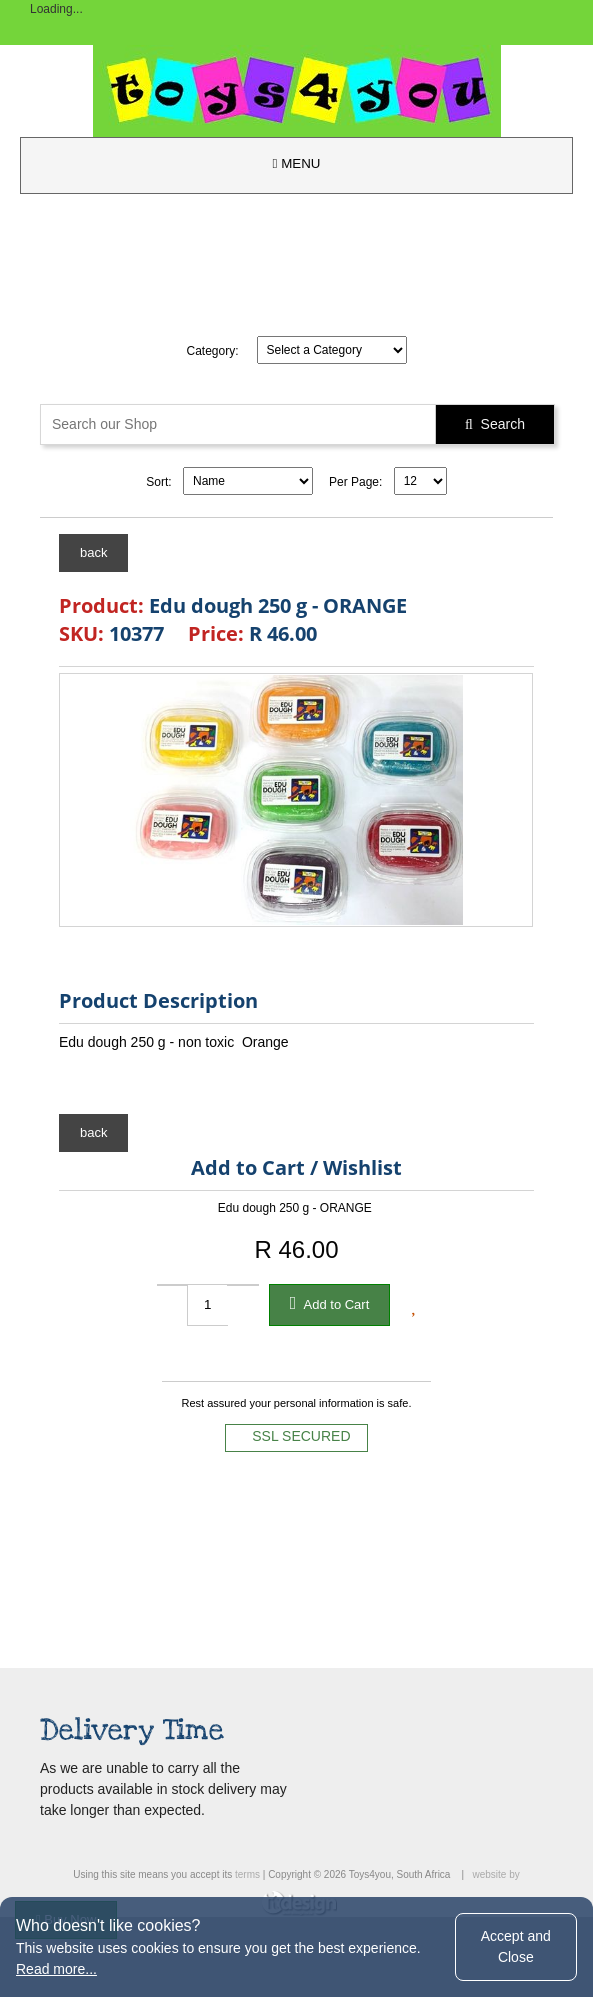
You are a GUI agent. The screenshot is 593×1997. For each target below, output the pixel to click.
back (93, 552)
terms (247, 1874)
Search (495, 424)
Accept (516, 1946)
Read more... (56, 1969)
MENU (297, 163)
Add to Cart (330, 1303)
